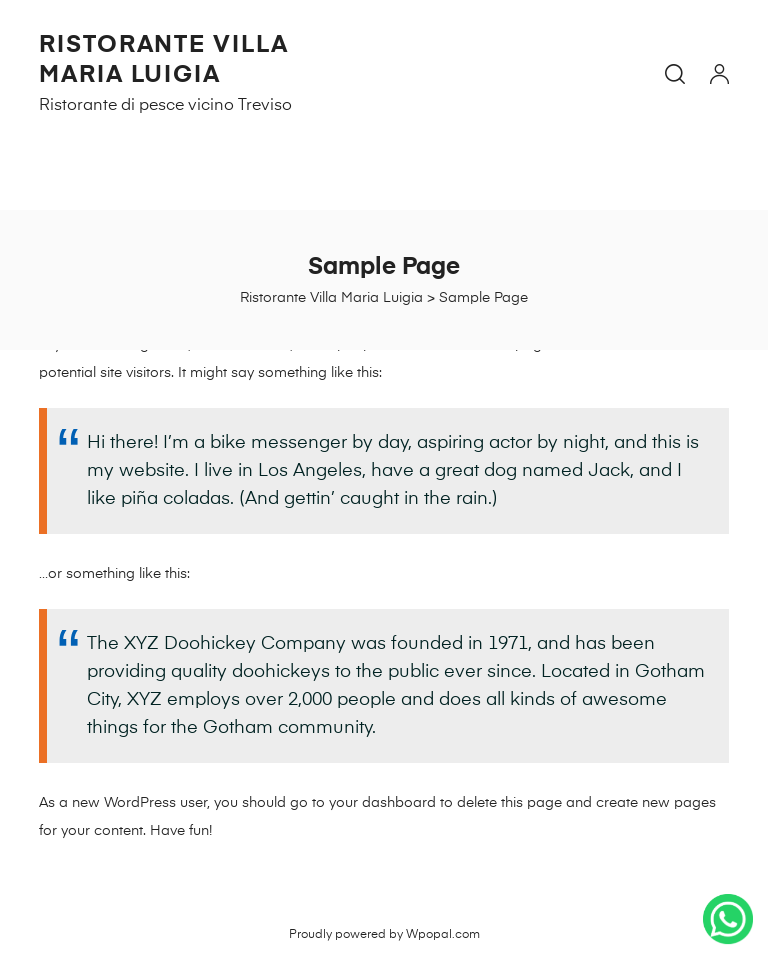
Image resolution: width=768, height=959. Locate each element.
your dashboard (382, 803)
